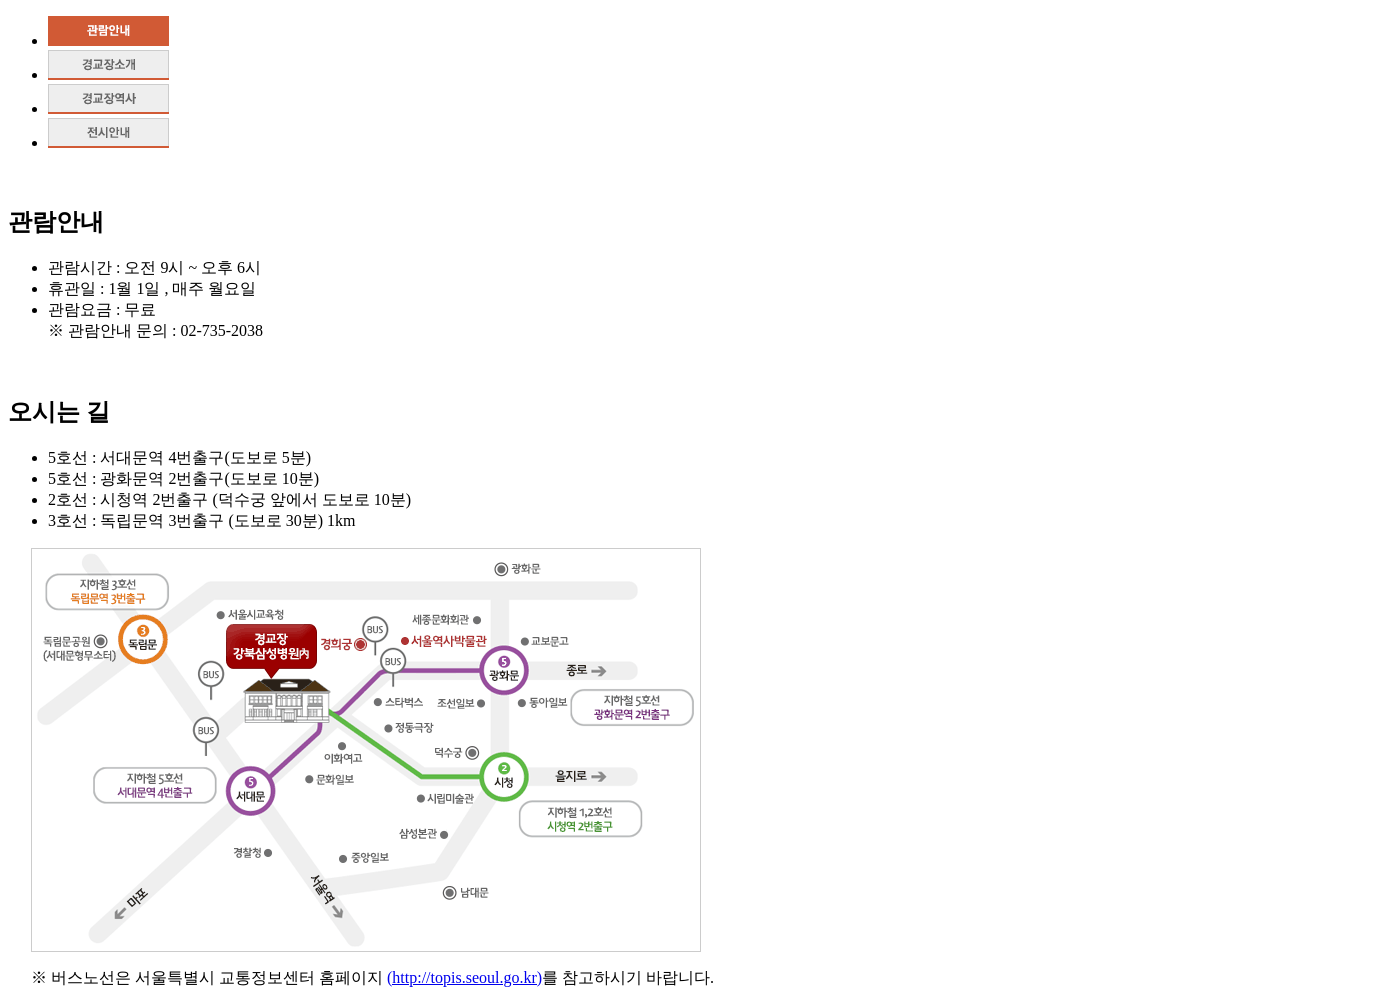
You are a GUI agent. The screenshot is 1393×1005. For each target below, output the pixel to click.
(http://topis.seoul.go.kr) (464, 977)
